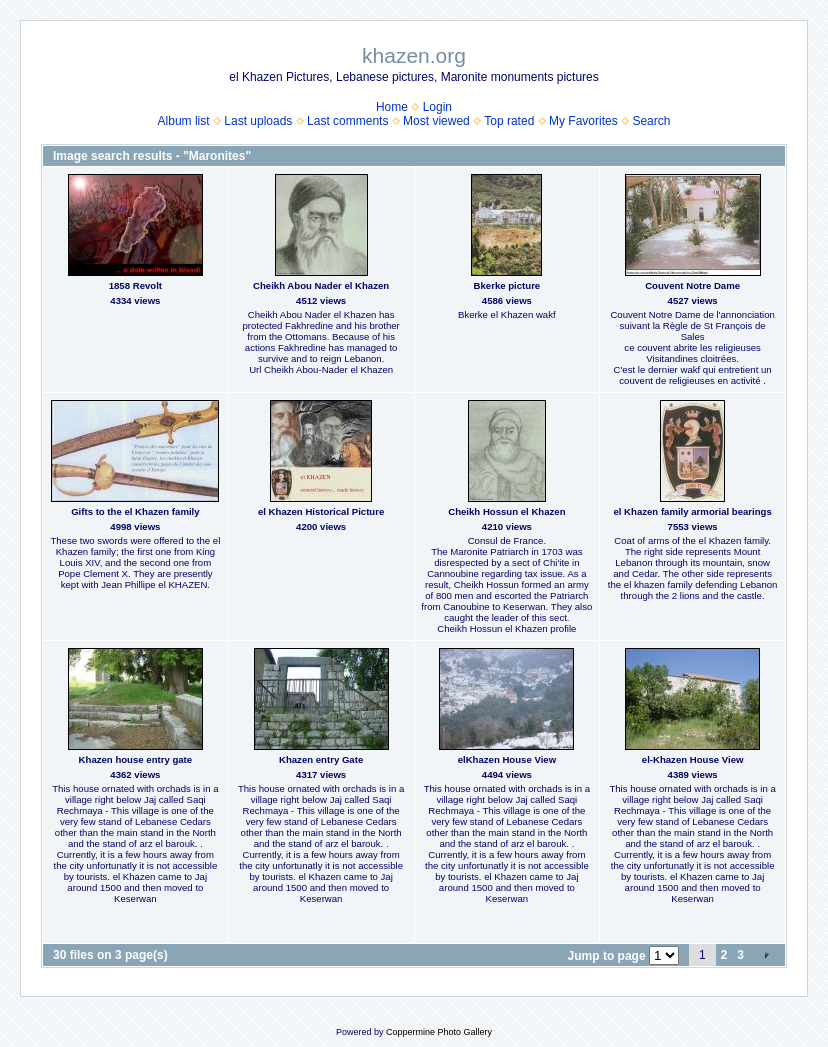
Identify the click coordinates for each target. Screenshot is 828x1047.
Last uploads (258, 121)
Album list (184, 121)
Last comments (347, 121)
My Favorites (583, 121)
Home (392, 107)
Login (437, 107)
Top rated (509, 121)
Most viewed (436, 121)
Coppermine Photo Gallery (439, 1032)
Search (651, 121)
